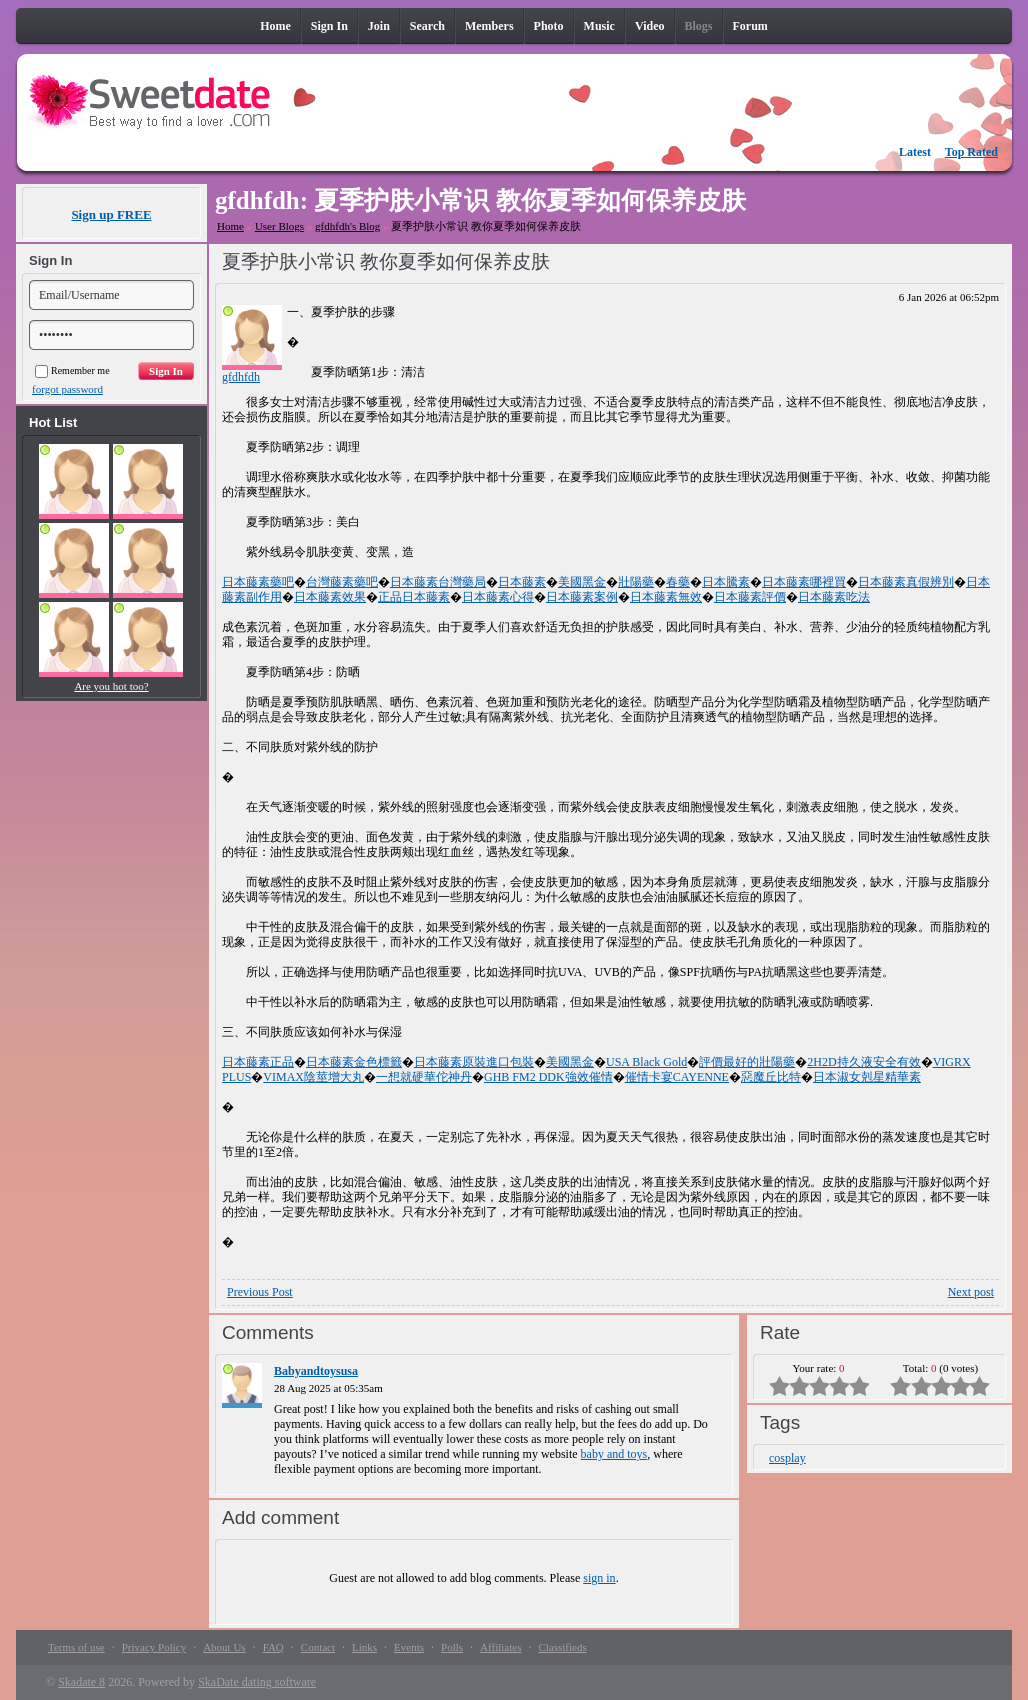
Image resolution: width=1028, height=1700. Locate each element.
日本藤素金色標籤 (354, 1062)
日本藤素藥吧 (258, 582)
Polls (452, 1647)
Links (364, 1647)
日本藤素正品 (258, 1062)
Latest (915, 152)
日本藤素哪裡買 (804, 582)
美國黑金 (582, 582)
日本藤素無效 (666, 597)
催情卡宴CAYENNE (677, 1077)
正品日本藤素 (414, 597)
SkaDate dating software (257, 1682)
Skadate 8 (81, 1682)
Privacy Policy (154, 1647)
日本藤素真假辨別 (906, 582)
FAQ (273, 1647)
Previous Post (260, 1292)
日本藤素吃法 (834, 597)
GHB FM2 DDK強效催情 (548, 1077)
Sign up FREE (111, 214)
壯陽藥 (636, 582)
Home (230, 226)
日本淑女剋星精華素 (867, 1077)
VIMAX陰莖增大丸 (313, 1077)
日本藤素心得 (498, 597)
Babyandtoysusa (316, 1371)
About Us (224, 1647)
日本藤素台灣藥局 (438, 582)
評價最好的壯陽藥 (747, 1062)
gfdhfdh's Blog (347, 226)
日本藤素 (522, 582)
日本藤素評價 (750, 597)
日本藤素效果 (330, 597)
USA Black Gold (646, 1062)
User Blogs (279, 226)
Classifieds (562, 1647)
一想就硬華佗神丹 (424, 1077)
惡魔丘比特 (771, 1077)
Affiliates (500, 1647)
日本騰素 (726, 582)
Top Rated (971, 152)
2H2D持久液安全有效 (863, 1062)
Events (409, 1647)
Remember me (72, 370)
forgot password (67, 389)
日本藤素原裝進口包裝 (474, 1062)
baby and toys (614, 1454)
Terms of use (76, 1647)
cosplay (787, 1458)
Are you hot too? (111, 686)
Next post (971, 1292)
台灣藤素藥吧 (342, 582)
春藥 (678, 582)
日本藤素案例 (582, 597)
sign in (599, 1578)
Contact (318, 1647)
